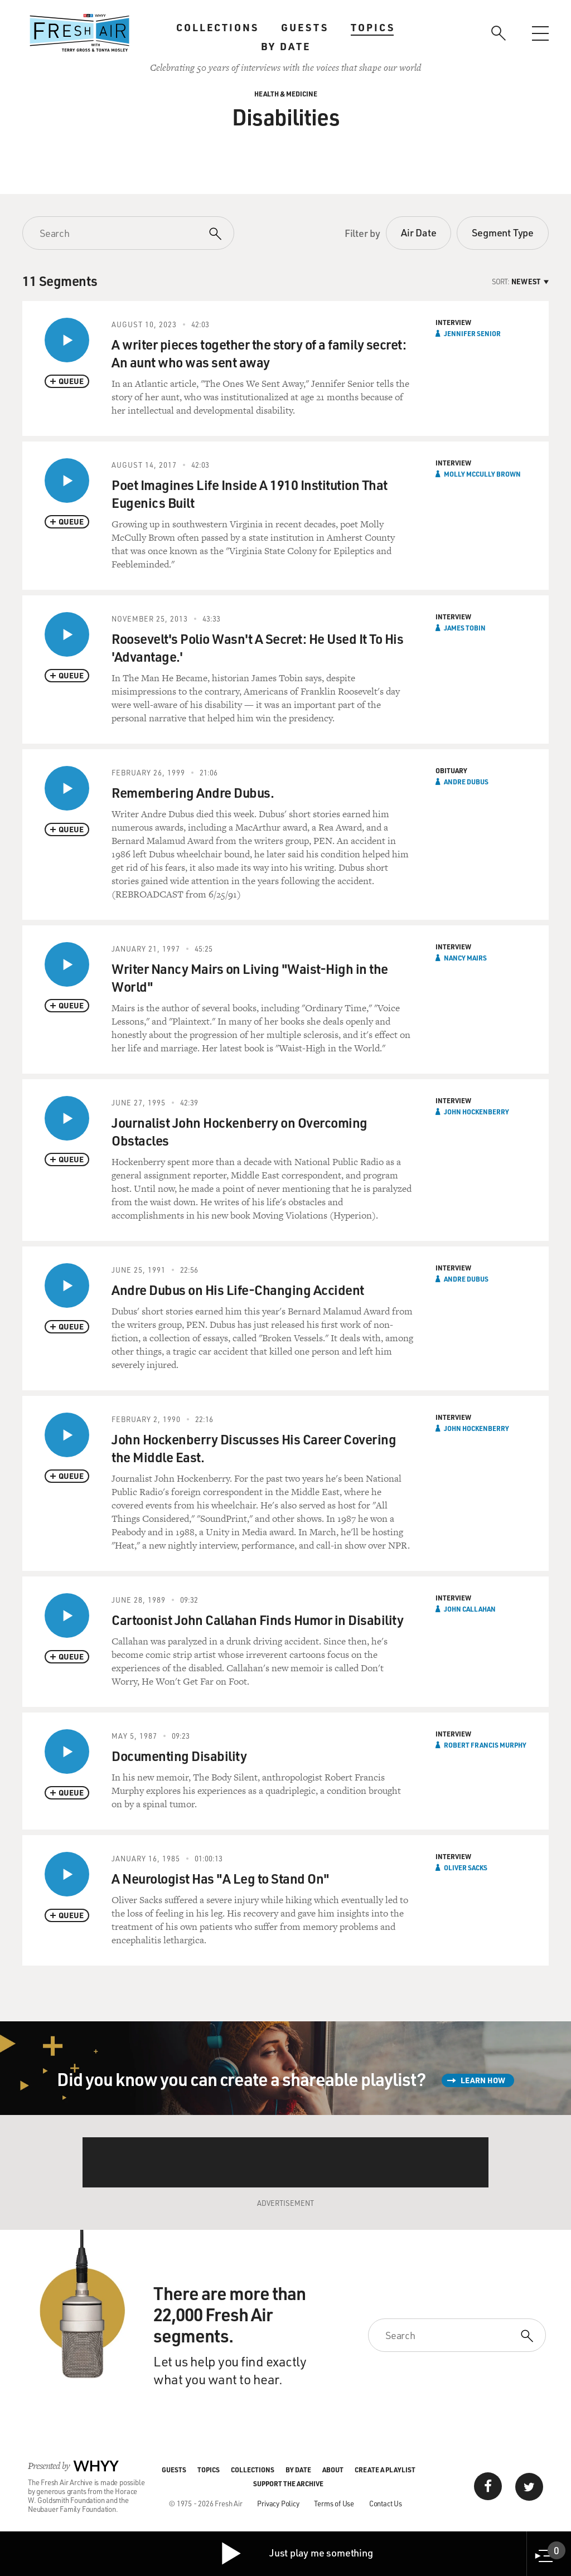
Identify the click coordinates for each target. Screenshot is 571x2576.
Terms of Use (334, 2503)
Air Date (418, 232)
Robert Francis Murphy (485, 1744)
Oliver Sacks (465, 1867)
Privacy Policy (278, 2503)
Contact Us (385, 2503)
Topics (373, 27)
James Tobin (465, 627)
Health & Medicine (285, 93)
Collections (217, 27)
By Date (286, 46)
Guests (304, 27)
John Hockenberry (476, 1111)
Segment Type (503, 232)
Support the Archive (288, 2483)
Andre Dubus (466, 781)
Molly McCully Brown (482, 473)
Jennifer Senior (472, 333)
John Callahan (470, 1608)
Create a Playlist (385, 2469)
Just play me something (296, 2554)
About (332, 2469)
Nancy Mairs (465, 957)
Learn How (483, 2080)
